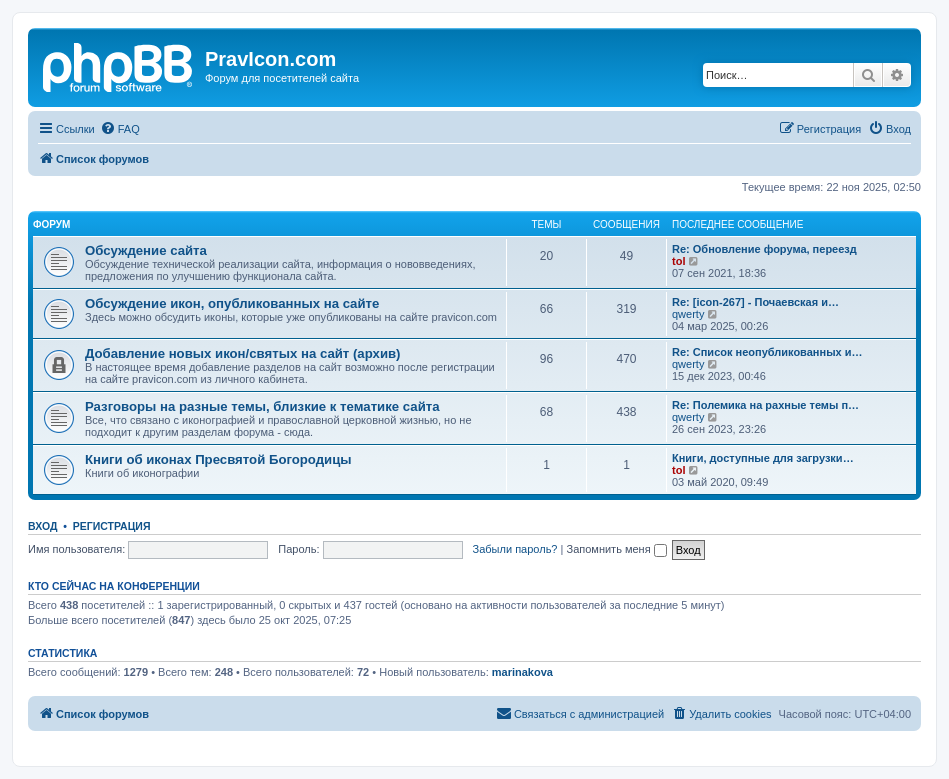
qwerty (688, 314)
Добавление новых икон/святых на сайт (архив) (243, 353)
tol (678, 261)
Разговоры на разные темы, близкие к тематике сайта (262, 406)
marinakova (522, 672)
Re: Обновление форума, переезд (764, 249)
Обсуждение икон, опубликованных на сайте (232, 303)
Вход (42, 526)
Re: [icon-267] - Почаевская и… (755, 302)
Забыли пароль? (515, 549)
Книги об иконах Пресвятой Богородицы (218, 459)
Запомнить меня (616, 549)
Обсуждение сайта (146, 250)
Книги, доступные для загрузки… (763, 458)
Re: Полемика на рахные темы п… (765, 405)
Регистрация (112, 526)
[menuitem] (120, 129)
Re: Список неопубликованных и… (767, 352)
